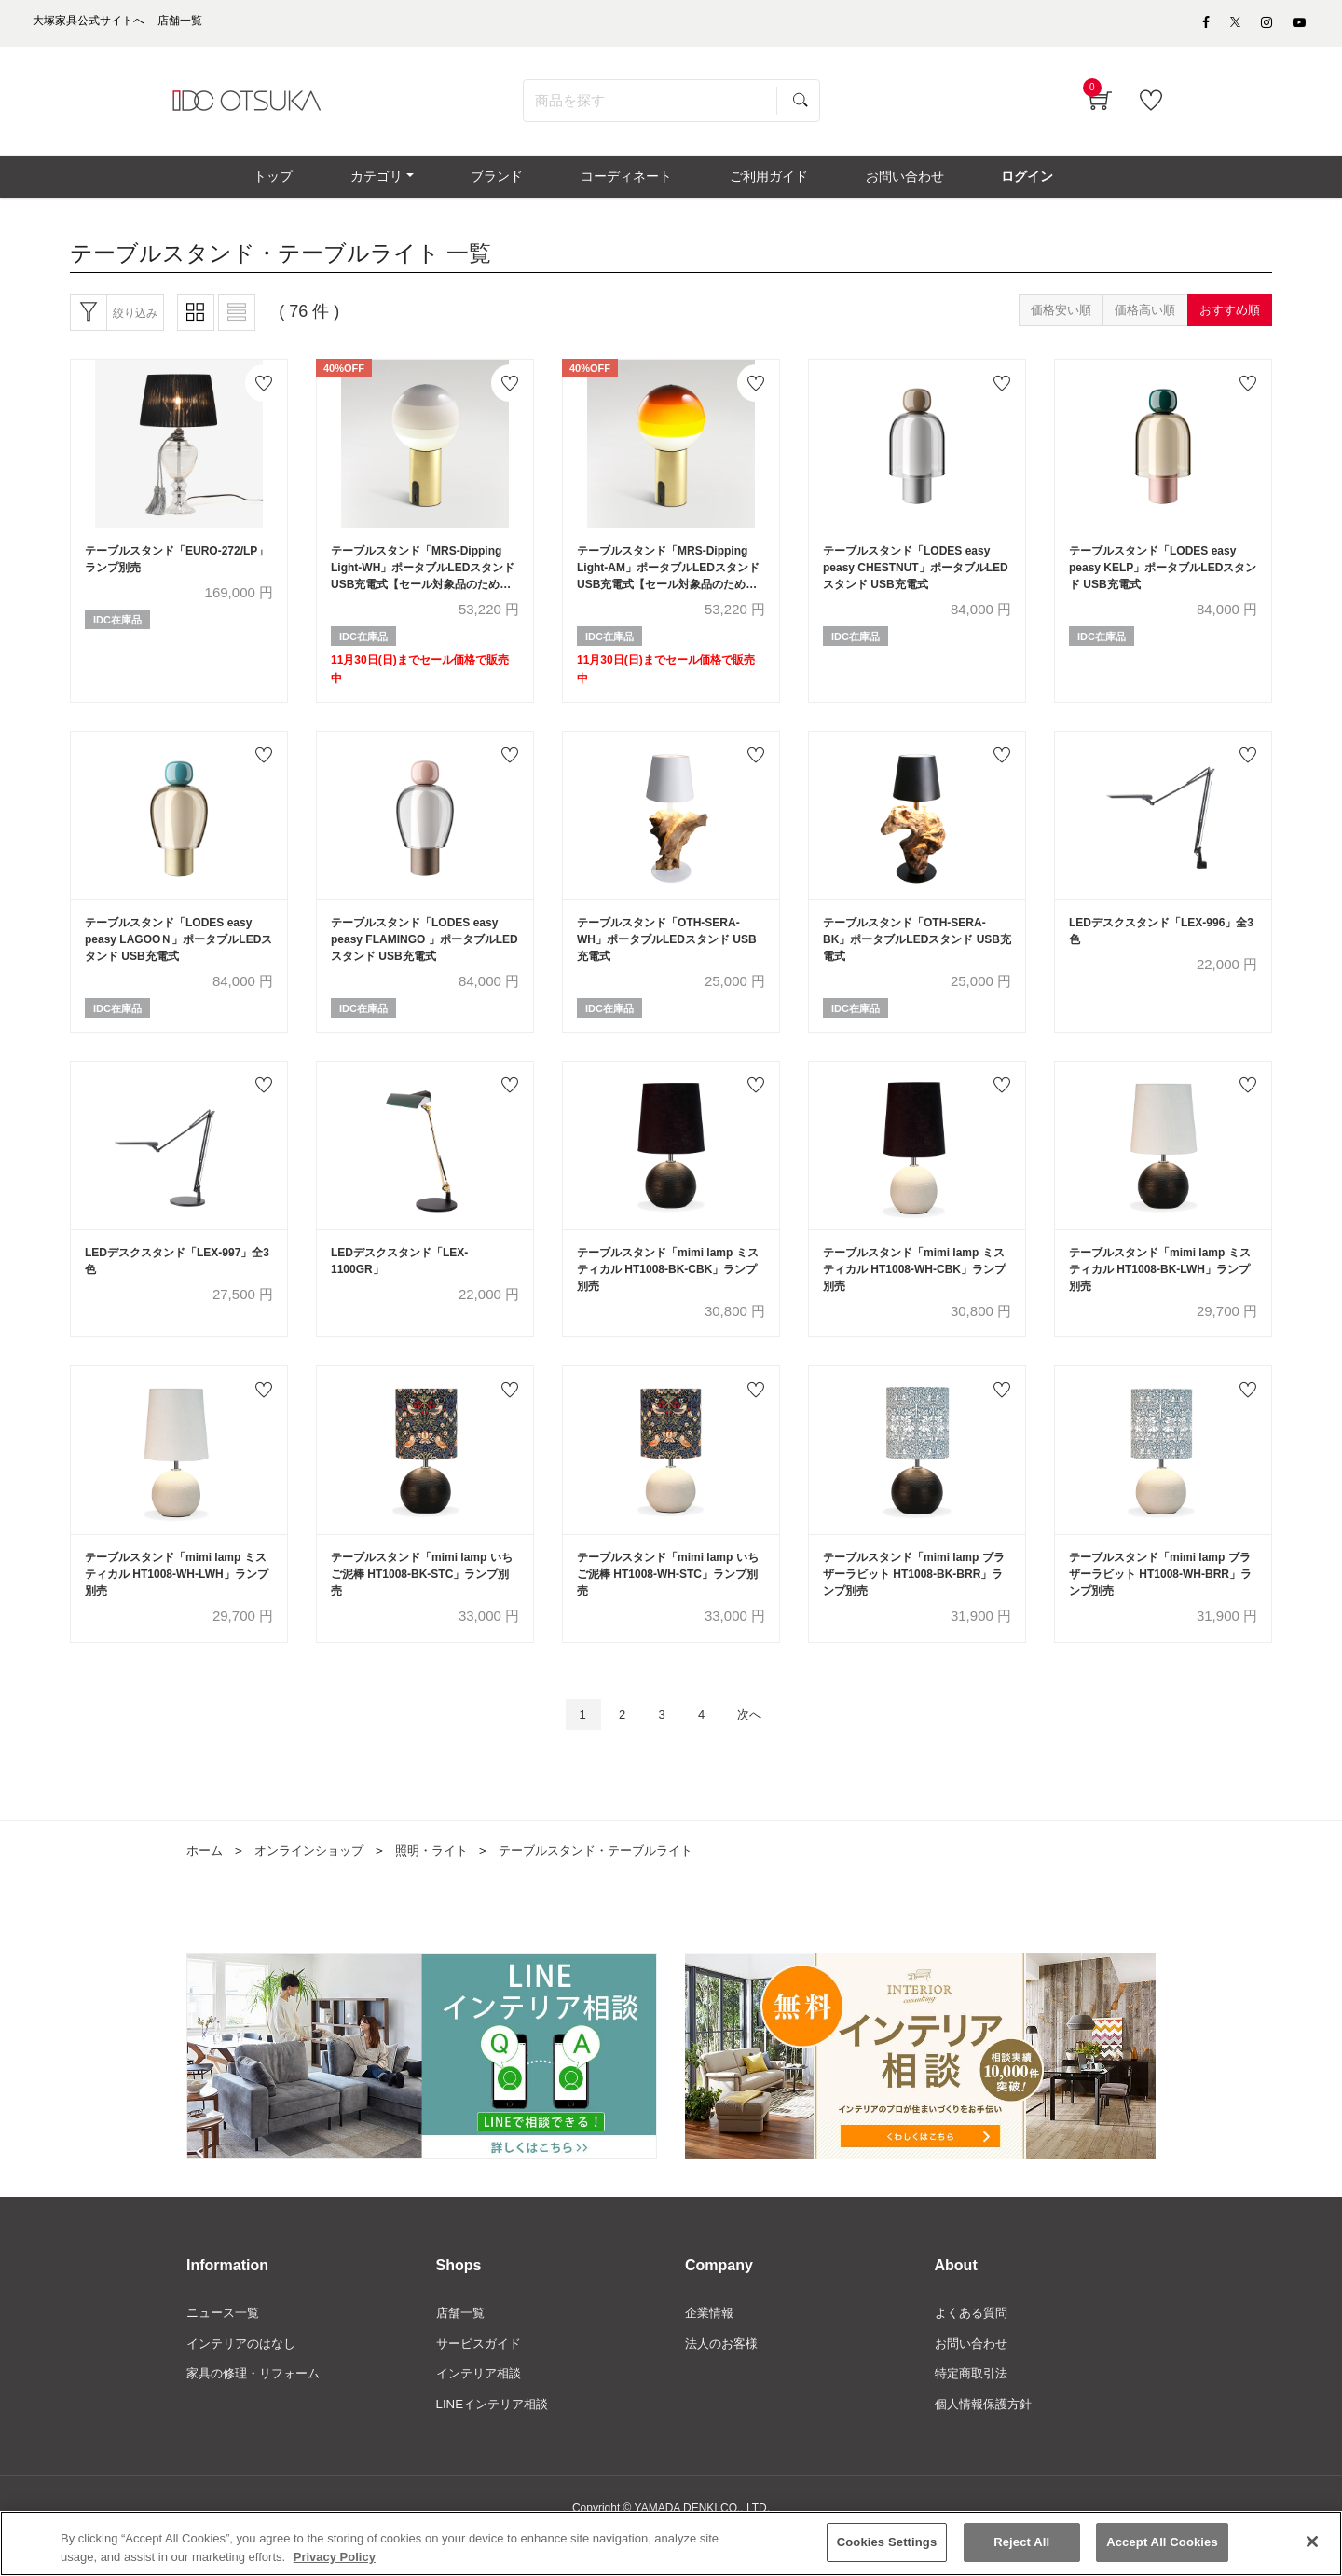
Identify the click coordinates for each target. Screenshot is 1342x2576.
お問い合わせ (974, 2378)
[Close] (1312, 2541)
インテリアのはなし (245, 2378)
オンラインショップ (316, 1884)
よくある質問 (974, 2346)
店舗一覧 (462, 2346)
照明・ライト (445, 1884)
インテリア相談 (481, 2410)
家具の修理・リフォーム (258, 2410)
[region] (671, 2543)
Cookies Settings (887, 2542)
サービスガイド (481, 2378)
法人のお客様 (724, 2378)
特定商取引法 (974, 2410)
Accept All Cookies (1162, 2542)
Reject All (1021, 2542)
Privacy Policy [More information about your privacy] (335, 2557)
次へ (760, 1747)
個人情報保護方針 (987, 2441)
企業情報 (711, 2346)
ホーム (206, 1884)
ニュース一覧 (225, 2346)
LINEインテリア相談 (496, 2441)
